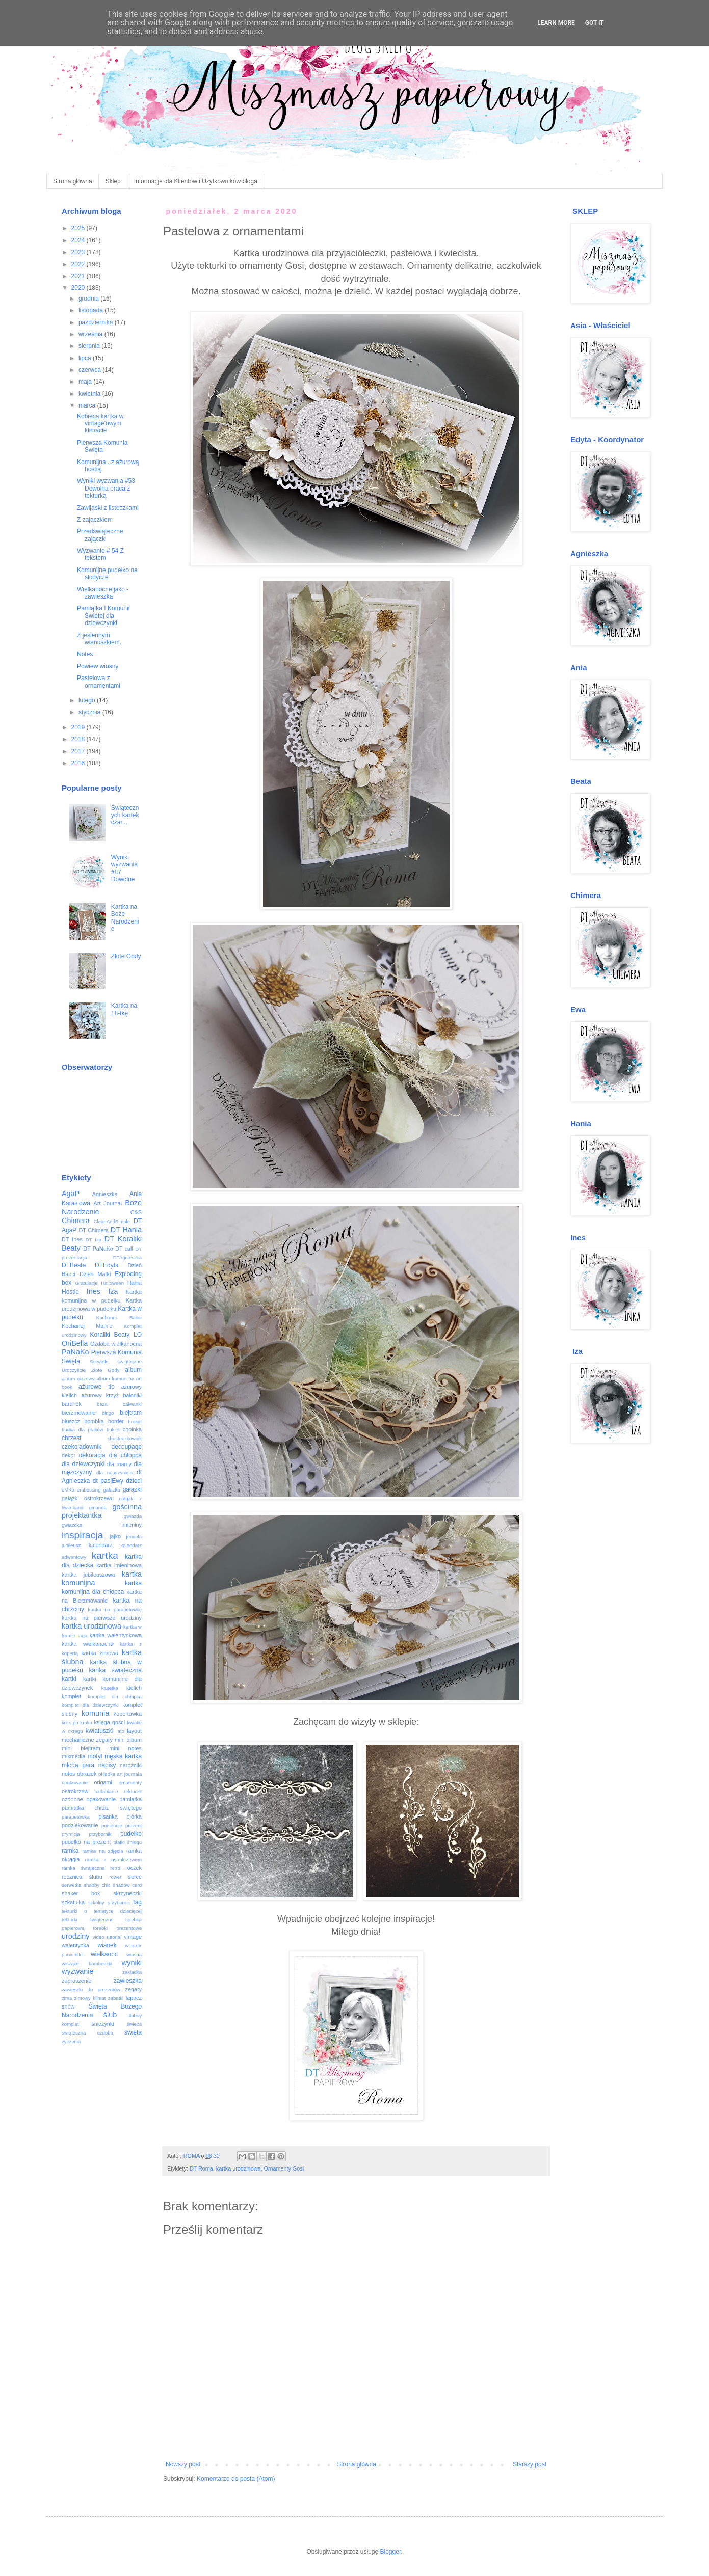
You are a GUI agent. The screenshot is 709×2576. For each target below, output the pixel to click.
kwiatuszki (100, 1730)
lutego (87, 700)
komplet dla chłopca (115, 1696)
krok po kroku (77, 1722)
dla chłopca (125, 1455)
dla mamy (119, 1464)
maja (85, 381)
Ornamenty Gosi (284, 2168)
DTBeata (74, 1265)
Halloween (112, 1283)
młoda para (78, 1765)
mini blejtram (81, 1748)
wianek (106, 1945)
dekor (68, 1455)
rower (115, 1877)
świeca (134, 2024)
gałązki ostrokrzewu (88, 1498)
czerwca (90, 369)
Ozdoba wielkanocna (116, 1344)
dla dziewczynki (83, 1464)
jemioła (134, 1536)
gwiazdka (72, 1525)
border (116, 1421)
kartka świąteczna (115, 1670)
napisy (107, 1765)
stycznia (90, 712)
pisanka (107, 1816)
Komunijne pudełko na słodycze (107, 573)
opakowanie (75, 1782)
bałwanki (132, 1404)
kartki (69, 1679)
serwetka (71, 1885)
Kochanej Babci (119, 1317)
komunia (95, 1713)
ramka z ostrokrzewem (113, 1859)
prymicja (71, 1834)
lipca (85, 358)
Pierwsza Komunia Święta (102, 446)
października (96, 322)
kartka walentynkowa (116, 1635)
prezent (133, 1825)
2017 (79, 751)
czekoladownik (81, 1446)
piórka (134, 1816)
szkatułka (73, 1902)
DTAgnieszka (127, 1257)
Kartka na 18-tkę (124, 1009)
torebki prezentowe (117, 1928)
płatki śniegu (127, 1842)
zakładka (132, 1972)
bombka (93, 1421)
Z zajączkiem (95, 519)
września (91, 334)
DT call (124, 1248)
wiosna (134, 1954)
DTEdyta (107, 1265)
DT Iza (93, 1239)
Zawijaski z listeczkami (108, 507)
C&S (136, 1212)
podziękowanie (80, 1825)
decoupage (127, 1446)
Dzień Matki (95, 1274)
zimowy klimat (90, 1998)
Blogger (390, 2551)
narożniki (131, 1765)
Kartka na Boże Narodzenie (125, 917)
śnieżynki (102, 2024)
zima (67, 1998)
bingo (108, 1413)
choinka (132, 1429)
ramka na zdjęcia (102, 1851)
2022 (79, 264)
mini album (128, 1740)
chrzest (72, 1438)
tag (137, 1902)
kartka (105, 1555)
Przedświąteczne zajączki (100, 535)
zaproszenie (76, 1980)
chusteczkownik (125, 1438)
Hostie (70, 1291)
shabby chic (97, 1885)
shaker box (81, 1893)
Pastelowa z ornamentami (98, 681)
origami (103, 1782)
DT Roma (201, 2168)
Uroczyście (74, 1370)
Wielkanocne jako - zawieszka (102, 593)
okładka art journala (120, 1774)
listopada (91, 310)
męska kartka (123, 1756)
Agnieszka (105, 1194)
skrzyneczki (127, 1893)
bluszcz (71, 1421)
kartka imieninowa (119, 1565)
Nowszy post (183, 2464)
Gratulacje (86, 1283)
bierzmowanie (79, 1412)
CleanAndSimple (112, 1221)
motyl (95, 1756)
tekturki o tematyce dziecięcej (102, 1911)
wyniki (132, 1963)
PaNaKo (75, 1352)
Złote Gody (126, 956)
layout (134, 1731)
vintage (133, 1937)
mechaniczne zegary (87, 1740)
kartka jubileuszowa (88, 1574)
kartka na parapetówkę (115, 1609)
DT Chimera (93, 1230)
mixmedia (73, 1756)
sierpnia (89, 345)
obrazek (86, 1774)
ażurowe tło (96, 1386)
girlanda (98, 1507)
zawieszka (128, 1980)
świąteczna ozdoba (87, 2033)
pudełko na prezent (86, 1842)
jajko (115, 1536)
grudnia (89, 298)
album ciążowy (78, 1378)
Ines (93, 1291)
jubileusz (71, 1545)
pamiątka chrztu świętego (102, 1808)
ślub (110, 2015)
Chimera (75, 1220)
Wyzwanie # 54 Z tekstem (100, 554)
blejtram (131, 1412)
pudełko (131, 1833)
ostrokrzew (75, 1791)
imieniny (131, 1525)
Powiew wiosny (97, 666)
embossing (88, 1490)
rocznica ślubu (82, 1877)
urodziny (75, 1936)
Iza (113, 1291)
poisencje (111, 1825)
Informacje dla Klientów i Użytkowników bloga (195, 181)
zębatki (115, 1998)
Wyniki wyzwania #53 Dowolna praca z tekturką (106, 488)
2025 (79, 228)
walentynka (75, 1945)
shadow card (127, 1885)
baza (102, 1404)
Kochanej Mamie (87, 1326)
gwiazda (133, 1516)
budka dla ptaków (82, 1429)
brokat (135, 1421)
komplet (71, 1696)
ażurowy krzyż (100, 1395)
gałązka (111, 1490)
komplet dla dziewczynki (90, 1705)
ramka (70, 1850)
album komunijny (115, 1378)
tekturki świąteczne (88, 1919)
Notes (85, 654)
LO (138, 1334)
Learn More (556, 22)
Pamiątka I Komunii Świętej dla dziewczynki (103, 616)
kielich (134, 1688)
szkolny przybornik (109, 1902)
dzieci (134, 1480)
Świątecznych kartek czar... (125, 815)
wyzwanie (77, 1971)
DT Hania (126, 1230)
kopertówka (128, 1714)
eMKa (68, 1490)
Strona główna (72, 181)
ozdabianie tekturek (118, 1791)
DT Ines (72, 1239)
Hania (134, 1283)
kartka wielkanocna (87, 1644)
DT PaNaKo (98, 1248)
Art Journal (108, 1203)
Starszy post (529, 2464)
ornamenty (130, 1782)
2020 (79, 287)
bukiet (113, 1429)
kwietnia (90, 393)
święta (133, 2032)
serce (135, 1877)
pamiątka (130, 1799)
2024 (79, 240)
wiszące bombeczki (87, 1963)
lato (120, 1731)
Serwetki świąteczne (116, 1361)
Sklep (113, 181)
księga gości (109, 1722)
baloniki (132, 1395)
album (133, 1369)
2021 (79, 276)
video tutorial (107, 1937)
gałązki (132, 1489)
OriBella (75, 1343)
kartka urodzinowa (238, 2168)
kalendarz (101, 1545)
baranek (72, 1404)
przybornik (100, 1834)
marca (87, 405)
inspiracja (82, 1535)
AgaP (71, 1193)
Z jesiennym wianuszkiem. (99, 639)
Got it (594, 22)
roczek (133, 1868)
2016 (79, 763)
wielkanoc (104, 1954)
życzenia (71, 2041)
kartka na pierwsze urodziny (102, 1618)
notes (68, 1774)
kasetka (109, 1688)
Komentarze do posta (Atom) (236, 2478)
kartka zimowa (99, 1653)
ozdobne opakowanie (89, 1799)
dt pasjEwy (108, 1480)
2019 (79, 727)
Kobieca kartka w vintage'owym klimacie (100, 424)
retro (115, 1868)
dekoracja (92, 1455)
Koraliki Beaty (110, 1334)
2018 (79, 739)
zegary (133, 1989)
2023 (79, 252)
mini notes (125, 1748)
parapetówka (76, 1817)
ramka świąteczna (83, 1868)
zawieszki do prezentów (91, 1989)
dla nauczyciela (114, 1472)
